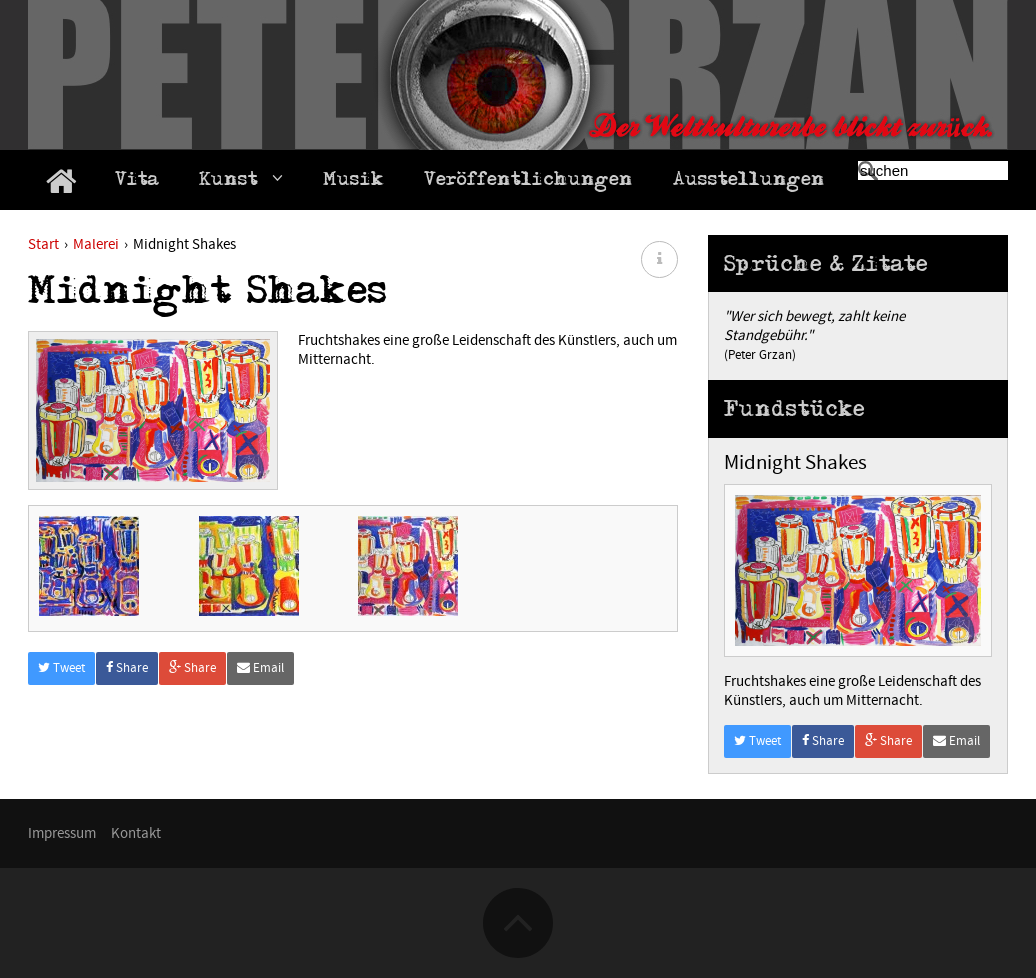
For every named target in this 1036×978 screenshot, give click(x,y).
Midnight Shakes (795, 463)
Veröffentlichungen (528, 182)
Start (43, 244)
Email (260, 718)
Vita (137, 182)
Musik (353, 182)
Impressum (62, 833)
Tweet (61, 718)
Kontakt (136, 833)
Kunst (241, 181)
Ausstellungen (749, 182)
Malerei (96, 244)
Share (127, 718)
